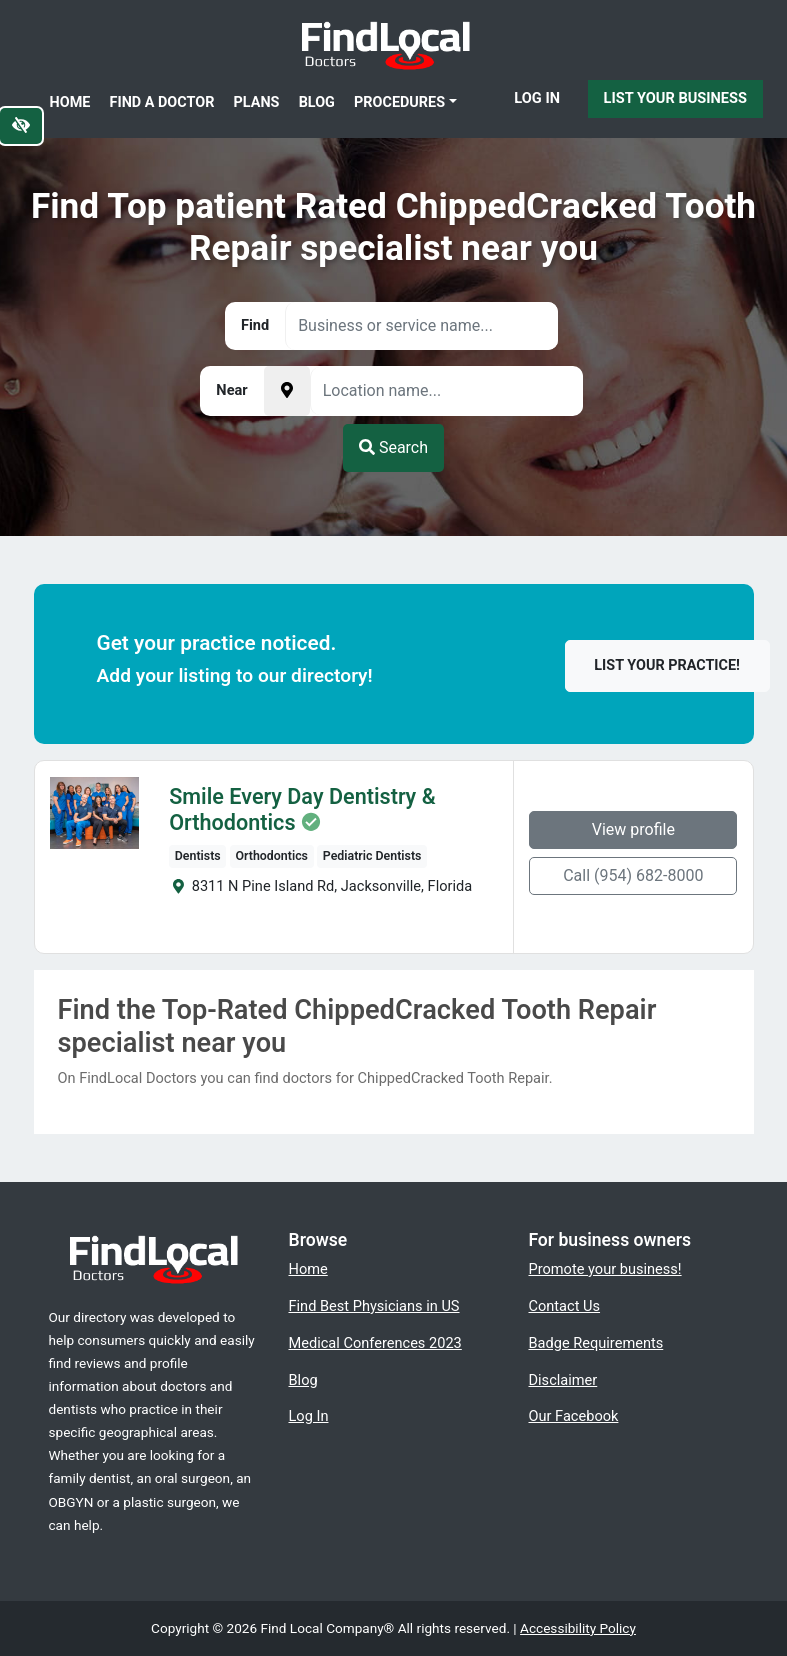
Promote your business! (605, 1269)
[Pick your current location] (287, 391)
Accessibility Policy (578, 1628)
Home (70, 102)
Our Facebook (574, 1416)
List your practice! (667, 665)
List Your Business (675, 98)
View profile (633, 829)
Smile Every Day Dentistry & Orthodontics (302, 810)
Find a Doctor (162, 102)
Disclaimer (563, 1380)
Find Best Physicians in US (374, 1306)
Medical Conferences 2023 (375, 1343)
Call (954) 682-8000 (633, 875)
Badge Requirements (596, 1343)
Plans (257, 102)
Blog (317, 102)
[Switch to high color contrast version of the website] (21, 126)
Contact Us (565, 1306)
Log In (537, 98)
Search (393, 447)
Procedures (399, 102)
